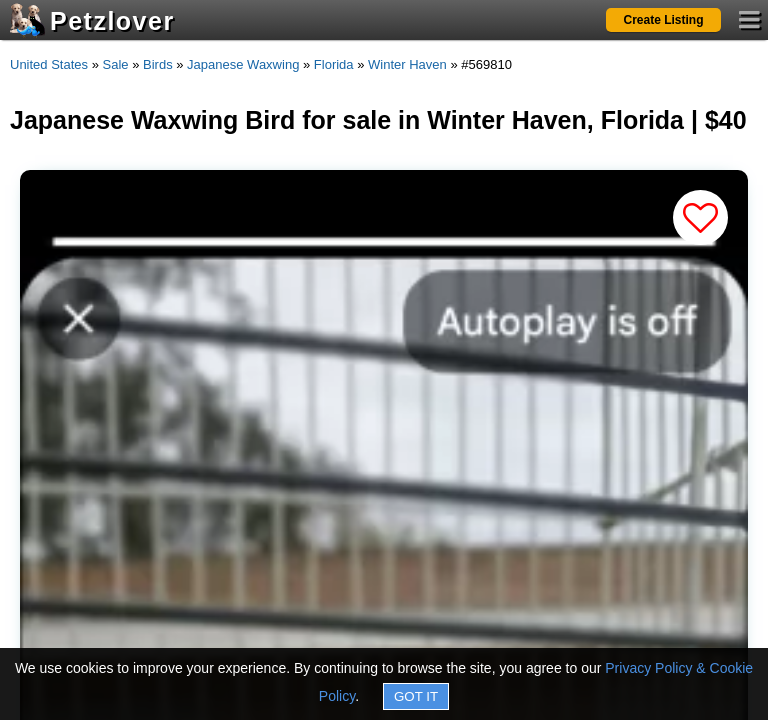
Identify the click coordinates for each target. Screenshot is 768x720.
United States (49, 64)
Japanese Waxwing (243, 64)
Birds (158, 64)
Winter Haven (407, 64)
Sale (116, 64)
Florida (334, 64)
